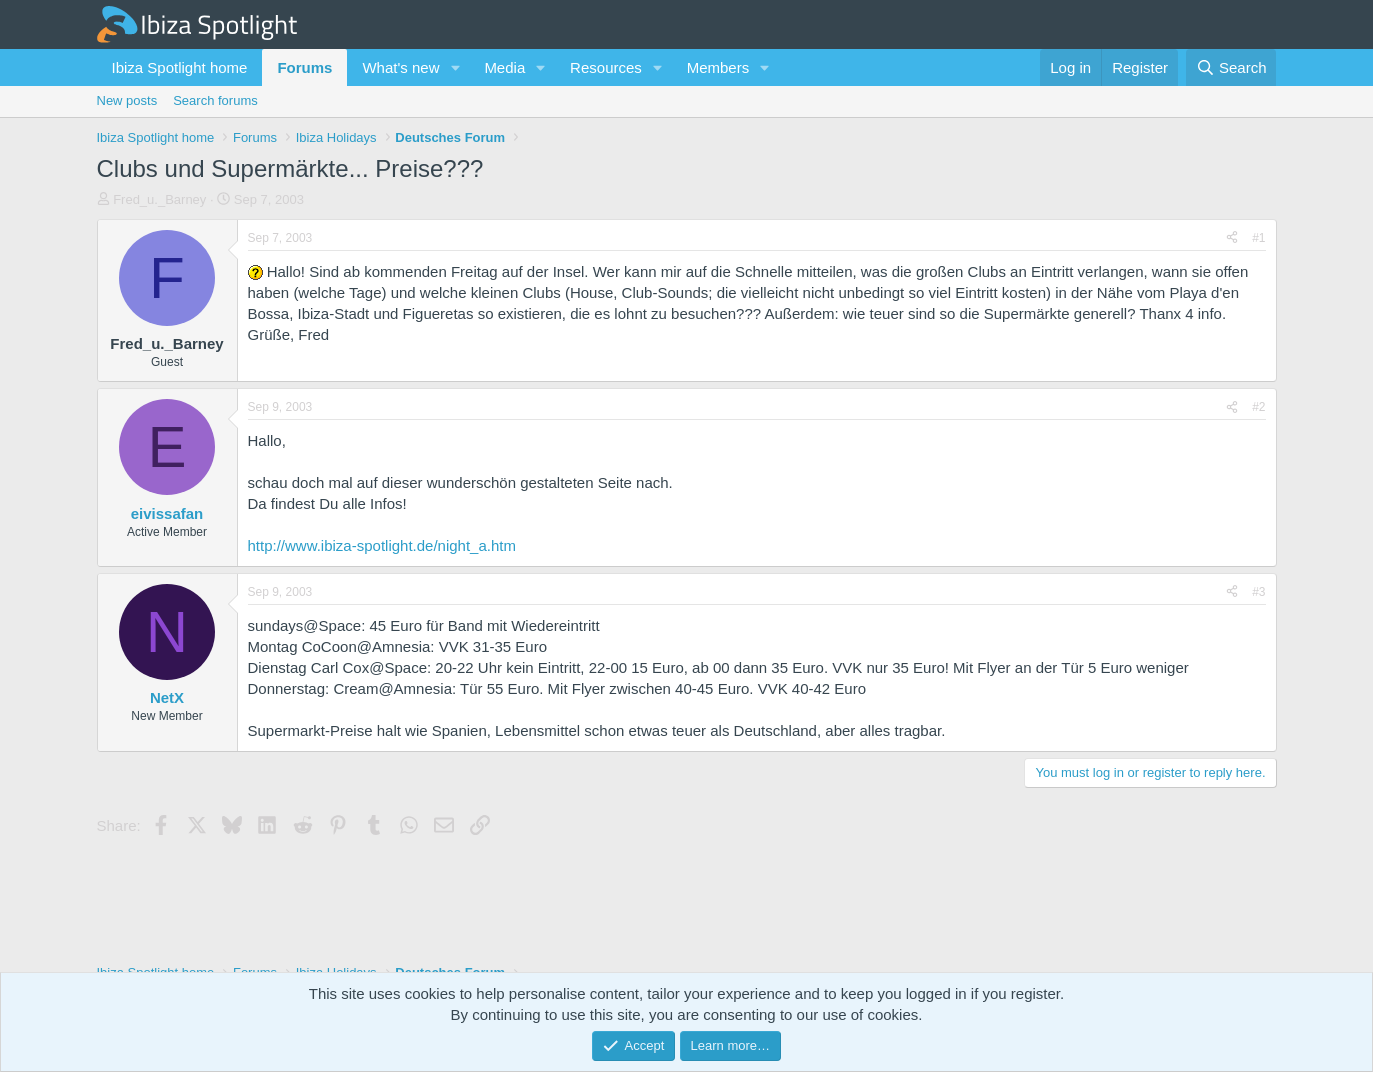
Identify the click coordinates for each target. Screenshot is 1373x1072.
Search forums (215, 100)
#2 (1258, 407)
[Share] (1232, 238)
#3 (1258, 592)
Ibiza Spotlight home (180, 67)
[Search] (1231, 67)
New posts (127, 100)
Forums (304, 67)
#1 (1258, 238)
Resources (606, 67)
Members (718, 67)
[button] (455, 67)
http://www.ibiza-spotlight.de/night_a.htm (382, 545)
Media (504, 67)
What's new (400, 67)
